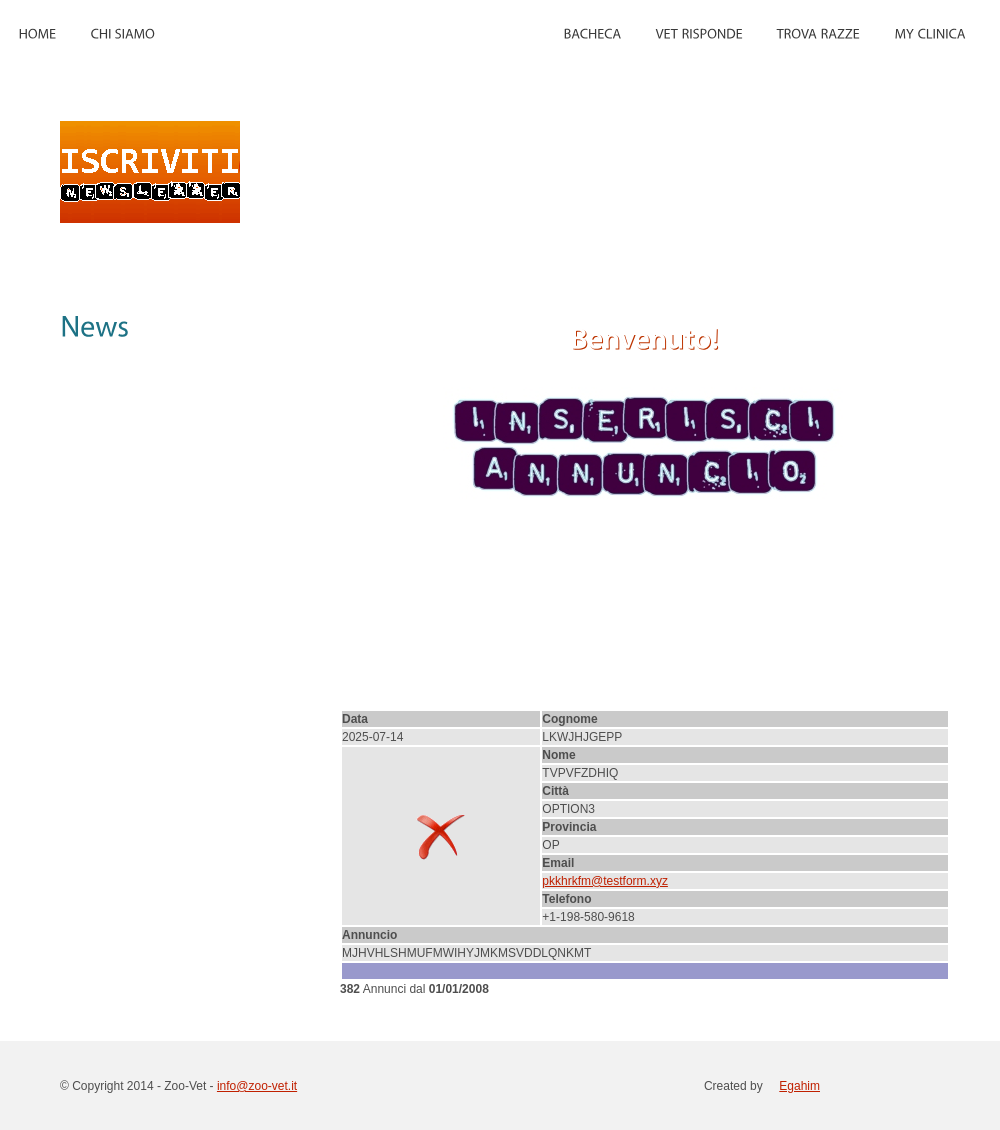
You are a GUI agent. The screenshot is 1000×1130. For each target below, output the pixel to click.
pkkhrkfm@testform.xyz (605, 881)
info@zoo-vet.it (257, 1086)
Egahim (799, 1086)
